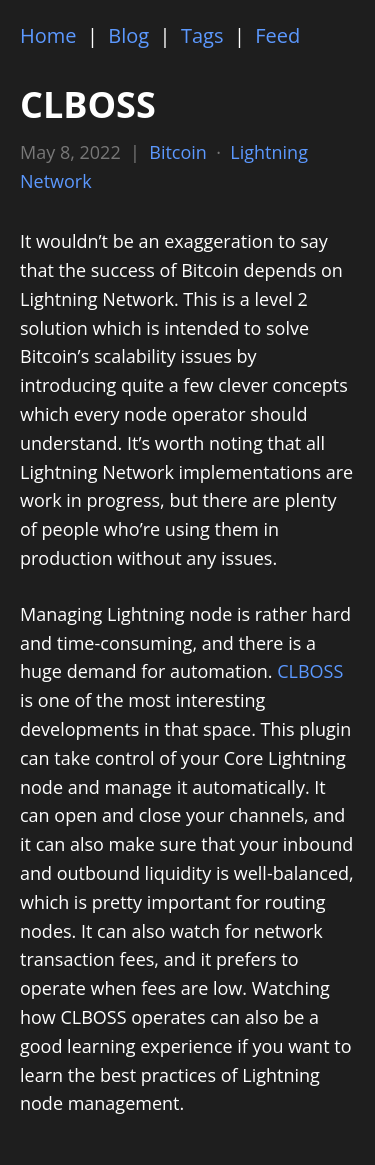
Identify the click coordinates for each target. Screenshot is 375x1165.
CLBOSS (310, 671)
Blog (128, 35)
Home (48, 35)
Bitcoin (178, 152)
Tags (202, 35)
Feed (277, 35)
